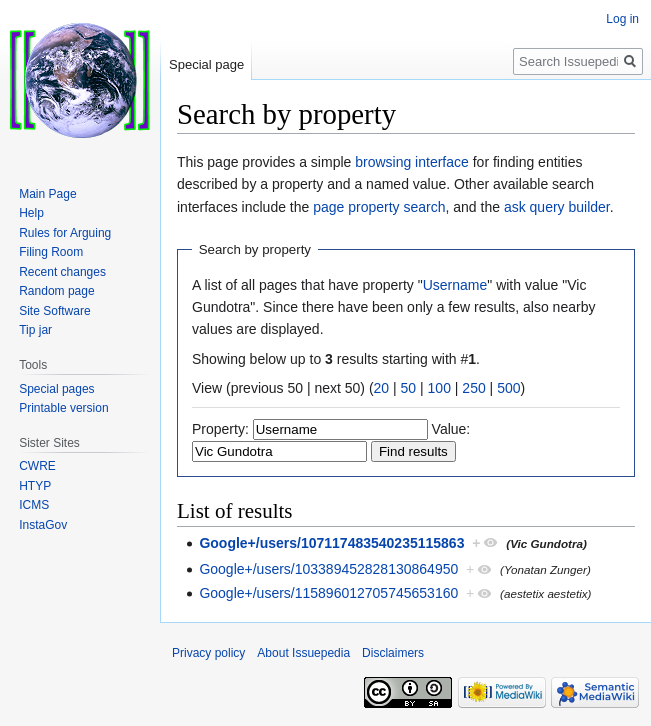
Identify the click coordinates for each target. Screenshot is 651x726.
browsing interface (412, 162)
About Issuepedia (303, 653)
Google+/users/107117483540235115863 (331, 543)
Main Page (47, 194)
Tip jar (35, 330)
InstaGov (43, 525)
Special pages (56, 389)
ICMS (34, 505)
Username (455, 285)
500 (508, 388)
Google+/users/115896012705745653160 (328, 593)
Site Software (54, 311)
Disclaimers (393, 653)
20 (382, 388)
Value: (451, 429)
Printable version (63, 408)
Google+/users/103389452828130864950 (328, 569)
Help (31, 213)
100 (439, 388)
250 (473, 388)
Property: (220, 429)
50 (409, 388)
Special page (206, 64)
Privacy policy (208, 653)
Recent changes (62, 272)
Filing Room (51, 252)
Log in (622, 19)
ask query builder (557, 207)
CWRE (37, 466)
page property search (379, 207)
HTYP (35, 486)
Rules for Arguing (65, 233)
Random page (56, 291)
